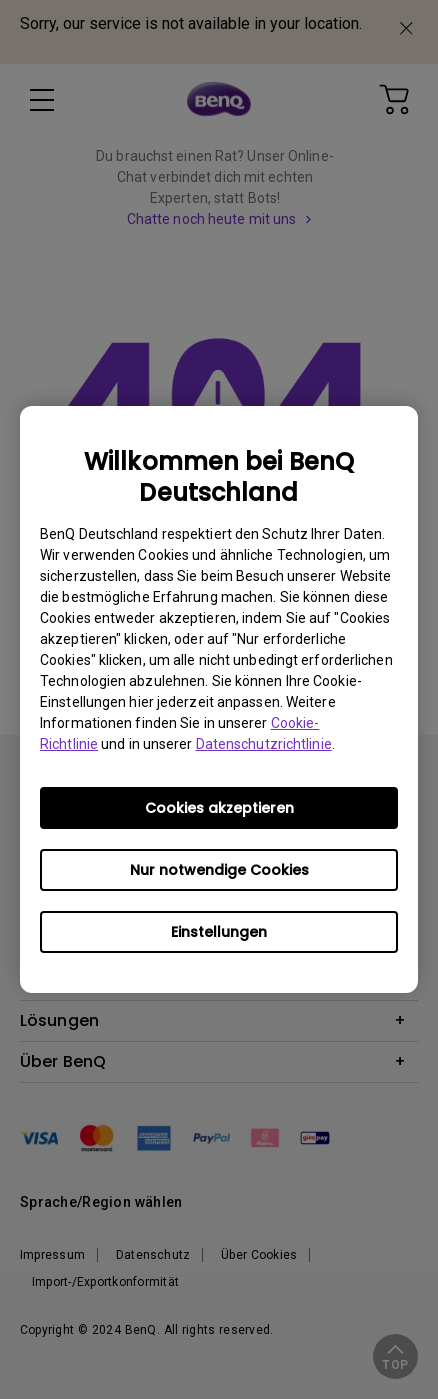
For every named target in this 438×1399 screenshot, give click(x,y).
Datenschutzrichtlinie (264, 744)
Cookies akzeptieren (219, 808)
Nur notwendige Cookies (219, 870)
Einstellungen (219, 932)
